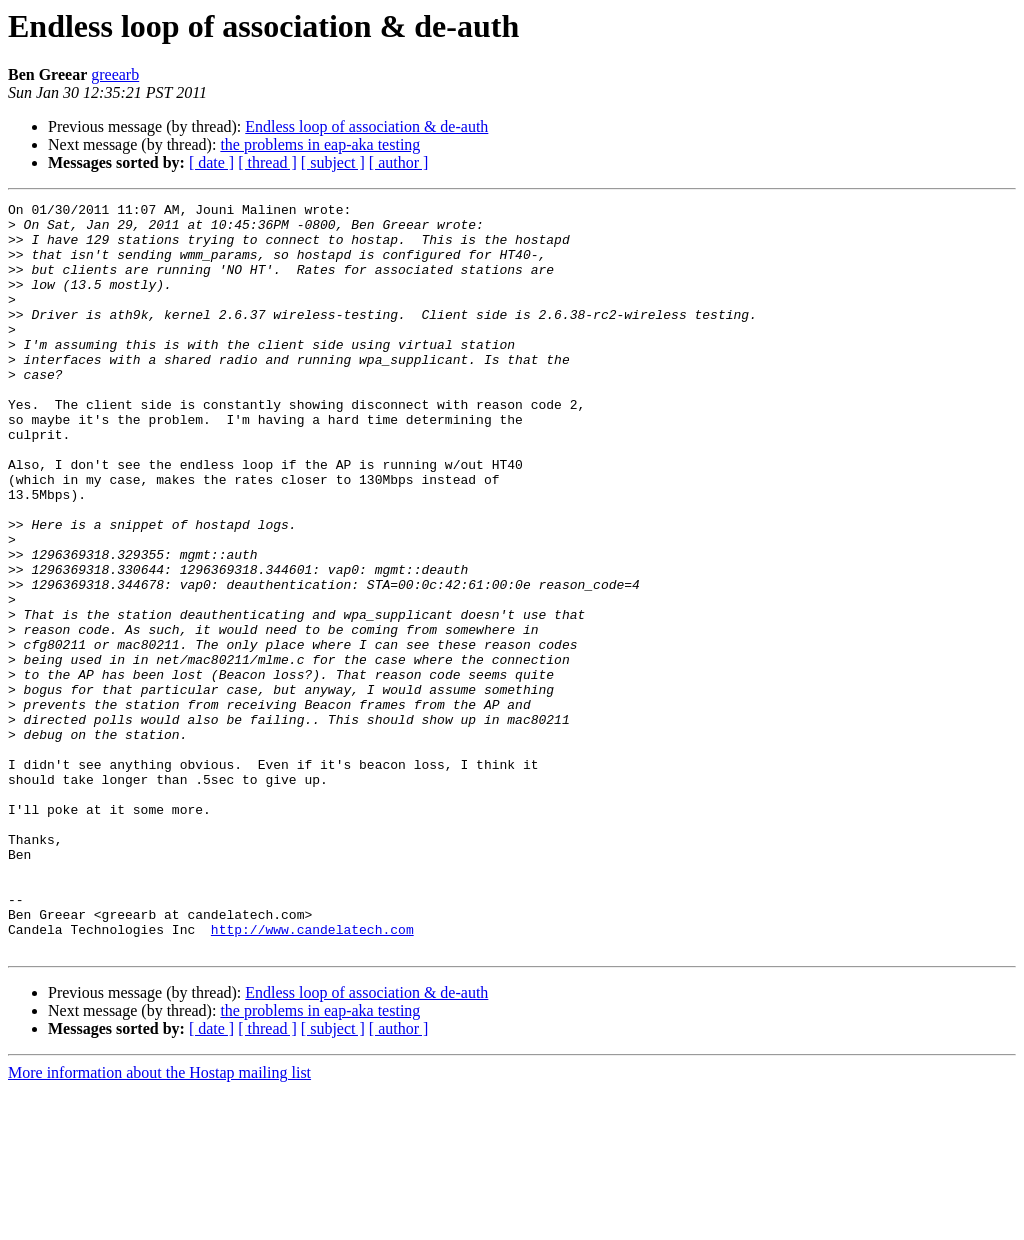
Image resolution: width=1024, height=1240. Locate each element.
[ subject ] (333, 162)
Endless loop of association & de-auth (366, 126)
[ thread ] (267, 162)
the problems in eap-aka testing (320, 144)
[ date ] (211, 162)
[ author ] (399, 162)
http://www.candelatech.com (312, 1076)
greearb (115, 74)
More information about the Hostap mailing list (159, 1222)
